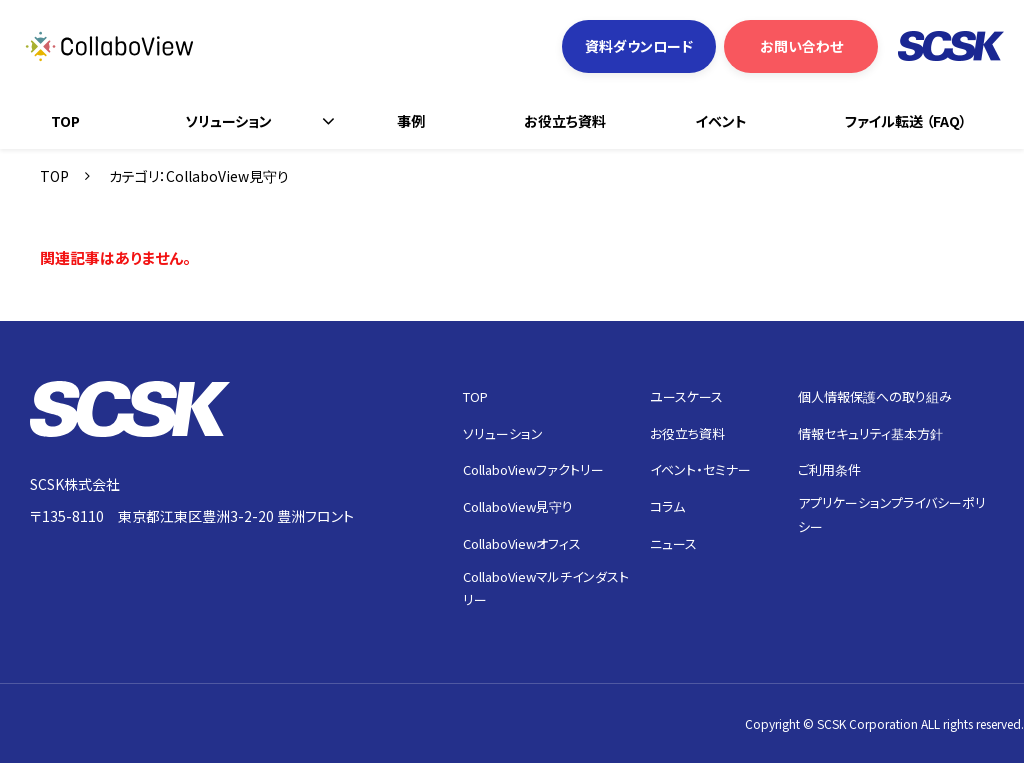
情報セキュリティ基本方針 (870, 433)
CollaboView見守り (518, 506)
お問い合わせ (801, 46)
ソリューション (228, 121)
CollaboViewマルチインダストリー (546, 588)
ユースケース (686, 396)
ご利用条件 (829, 469)
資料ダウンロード (639, 46)
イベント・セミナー (700, 469)
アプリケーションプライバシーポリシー (892, 514)
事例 (411, 121)
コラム (667, 506)
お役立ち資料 (565, 121)
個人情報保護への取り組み (875, 396)
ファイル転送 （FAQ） (906, 121)
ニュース (673, 543)
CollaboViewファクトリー (533, 469)
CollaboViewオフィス (522, 543)
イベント (721, 121)
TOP (65, 121)
